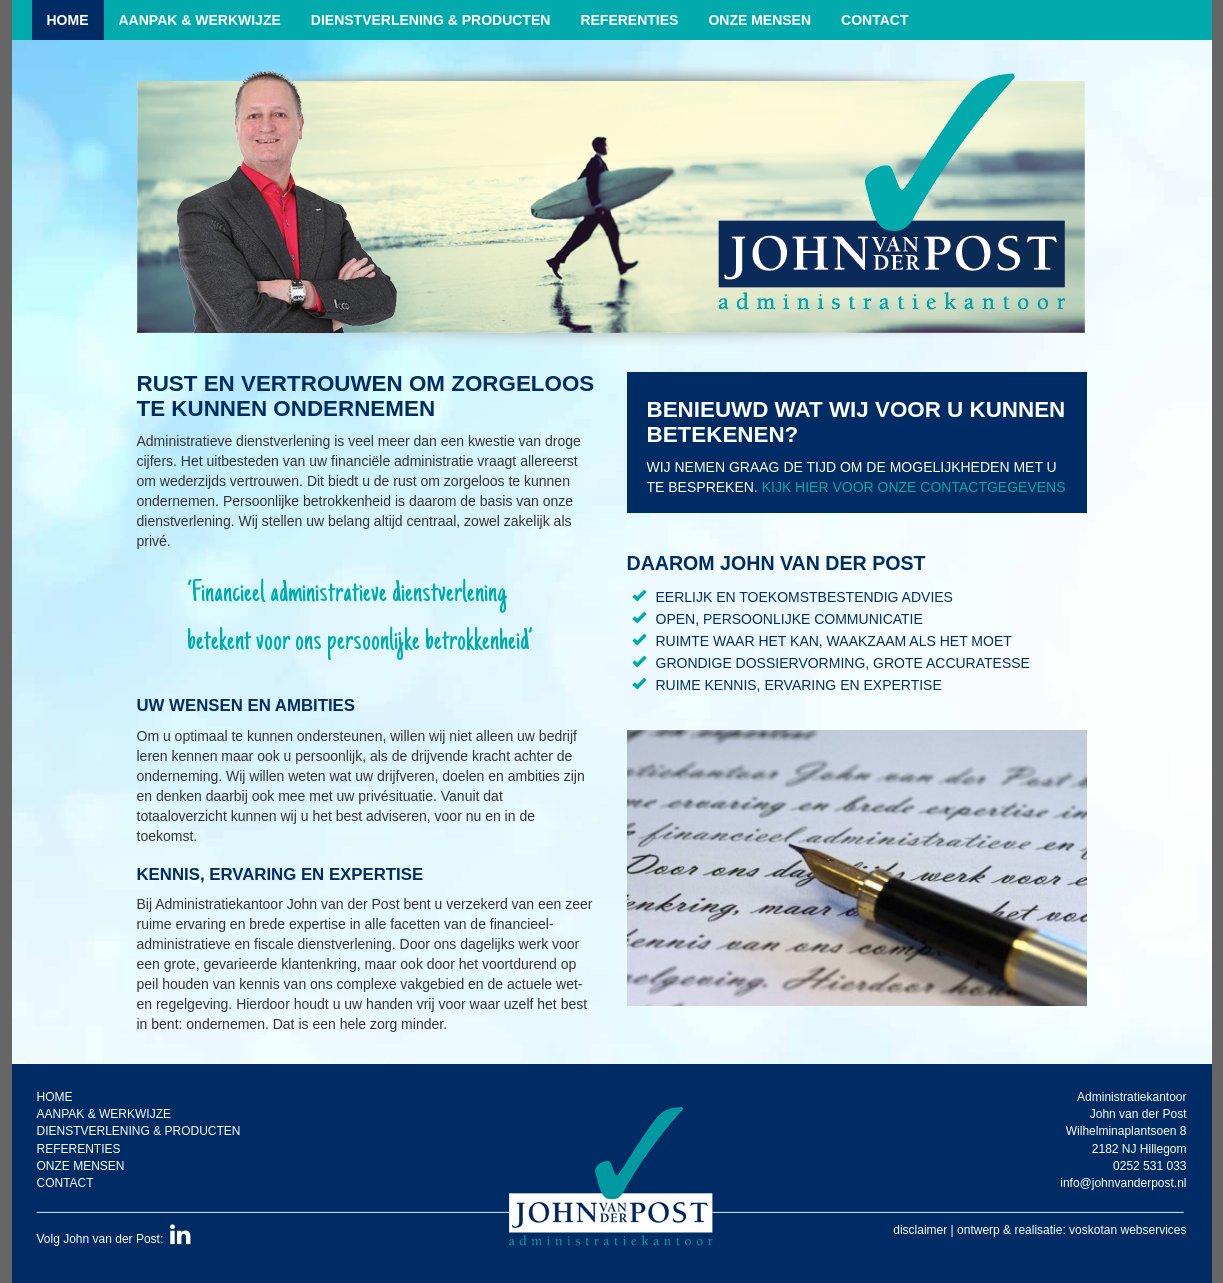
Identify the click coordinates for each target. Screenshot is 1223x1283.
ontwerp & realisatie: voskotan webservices (1071, 1230)
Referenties (629, 20)
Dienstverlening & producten (431, 20)
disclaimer (920, 1230)
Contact (874, 20)
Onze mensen (759, 20)
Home (68, 20)
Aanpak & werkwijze (200, 20)
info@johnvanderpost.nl (1123, 1183)
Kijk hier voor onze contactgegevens (914, 487)
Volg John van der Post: (114, 1239)
